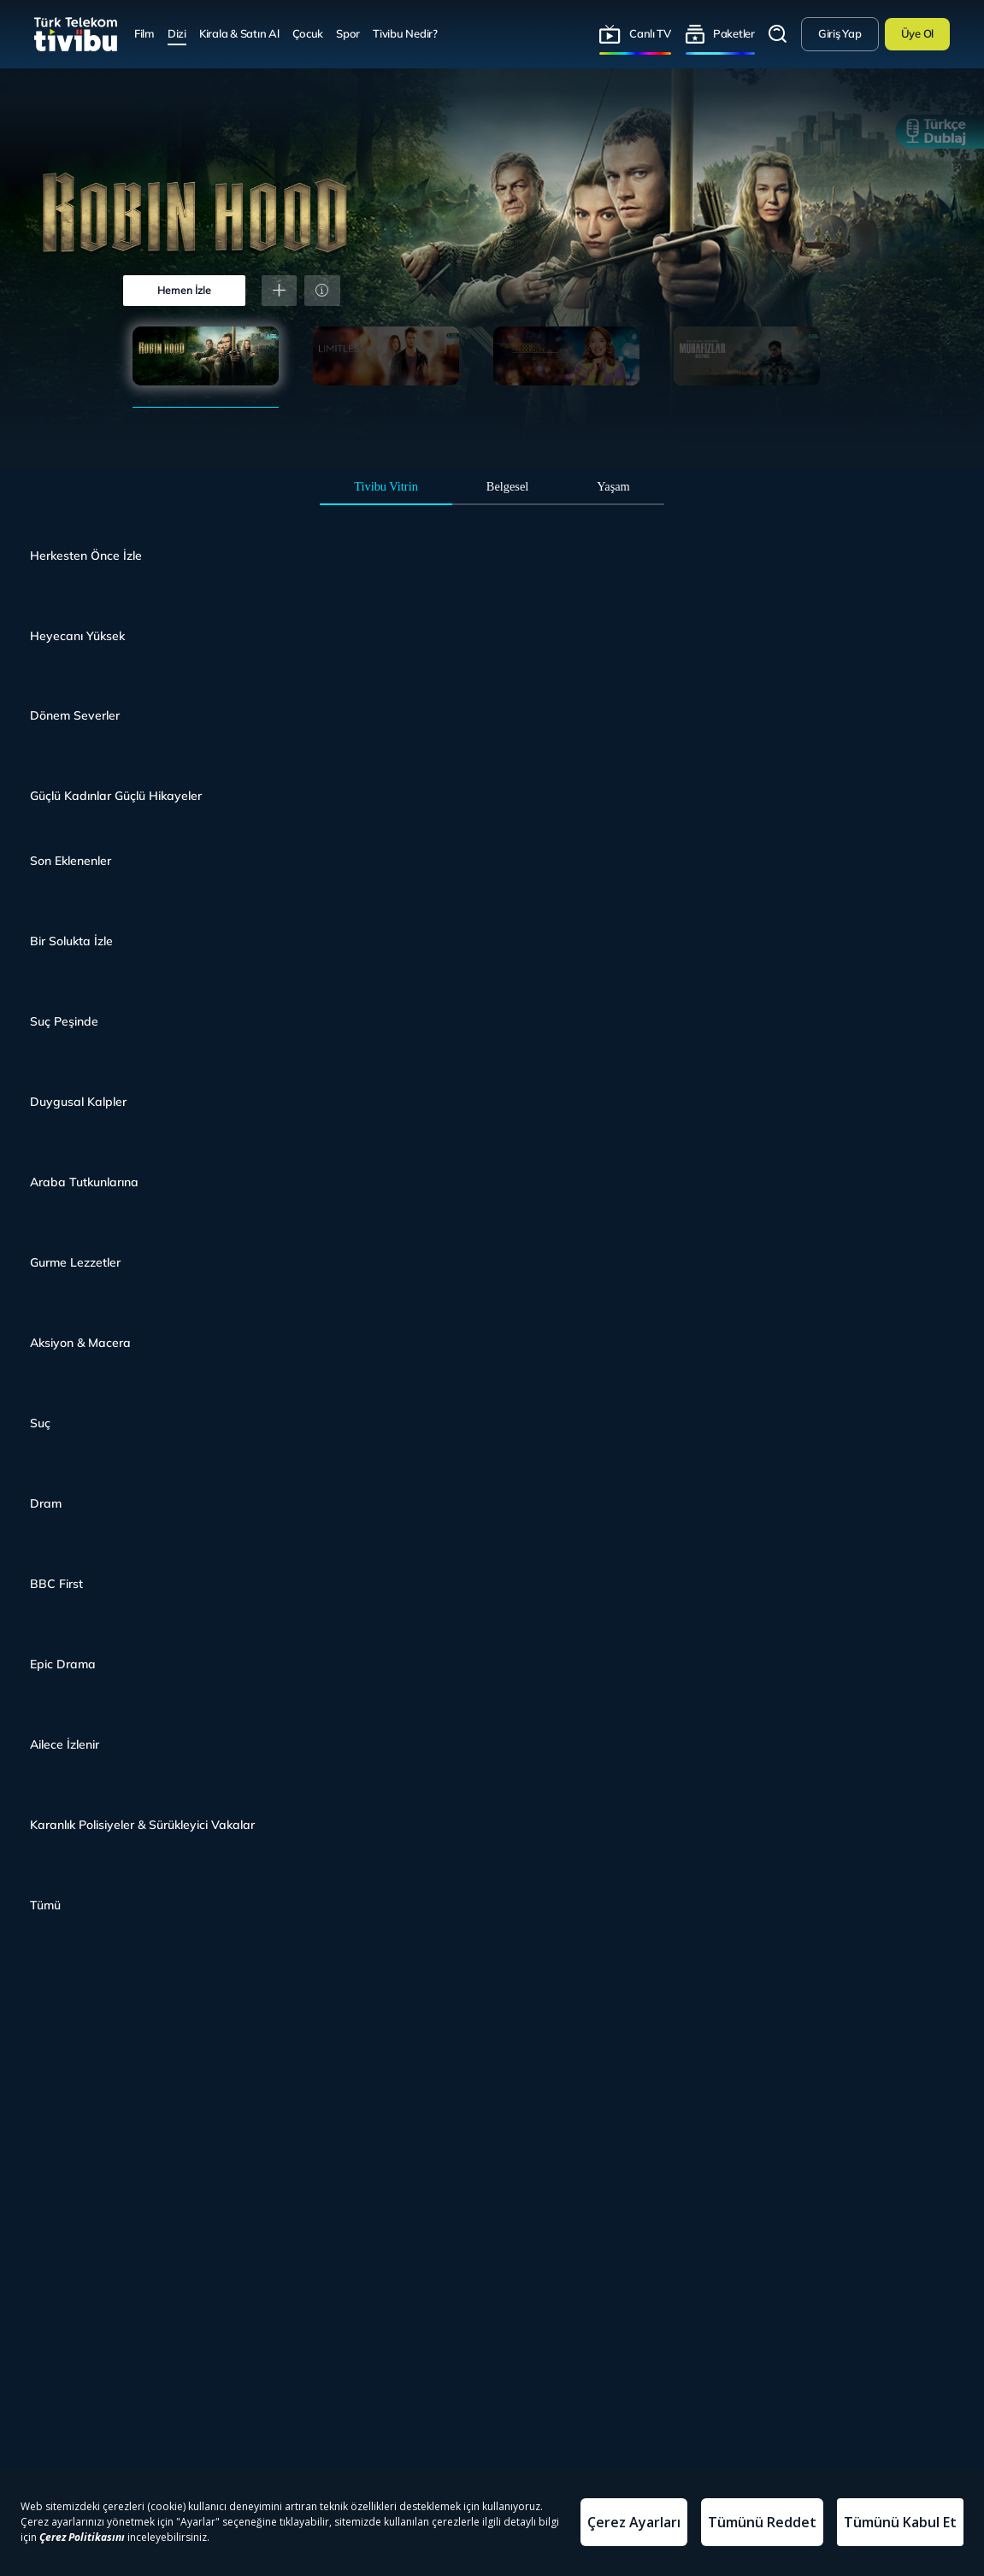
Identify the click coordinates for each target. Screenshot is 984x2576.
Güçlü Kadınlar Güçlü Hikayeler (116, 795)
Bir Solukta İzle (71, 941)
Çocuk (308, 33)
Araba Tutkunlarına (84, 1182)
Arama (778, 34)
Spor (348, 33)
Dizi (177, 33)
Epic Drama (63, 1664)
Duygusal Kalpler (78, 1101)
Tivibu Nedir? (405, 33)
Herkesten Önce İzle (86, 555)
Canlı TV (650, 33)
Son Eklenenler (70, 860)
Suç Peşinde (64, 1021)
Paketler (734, 33)
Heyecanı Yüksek (77, 636)
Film (144, 33)
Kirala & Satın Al (239, 33)
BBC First (56, 1583)
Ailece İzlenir (64, 1744)
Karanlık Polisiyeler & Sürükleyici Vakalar (142, 1824)
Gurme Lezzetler (75, 1262)
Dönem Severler (75, 715)
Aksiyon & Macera (80, 1342)
